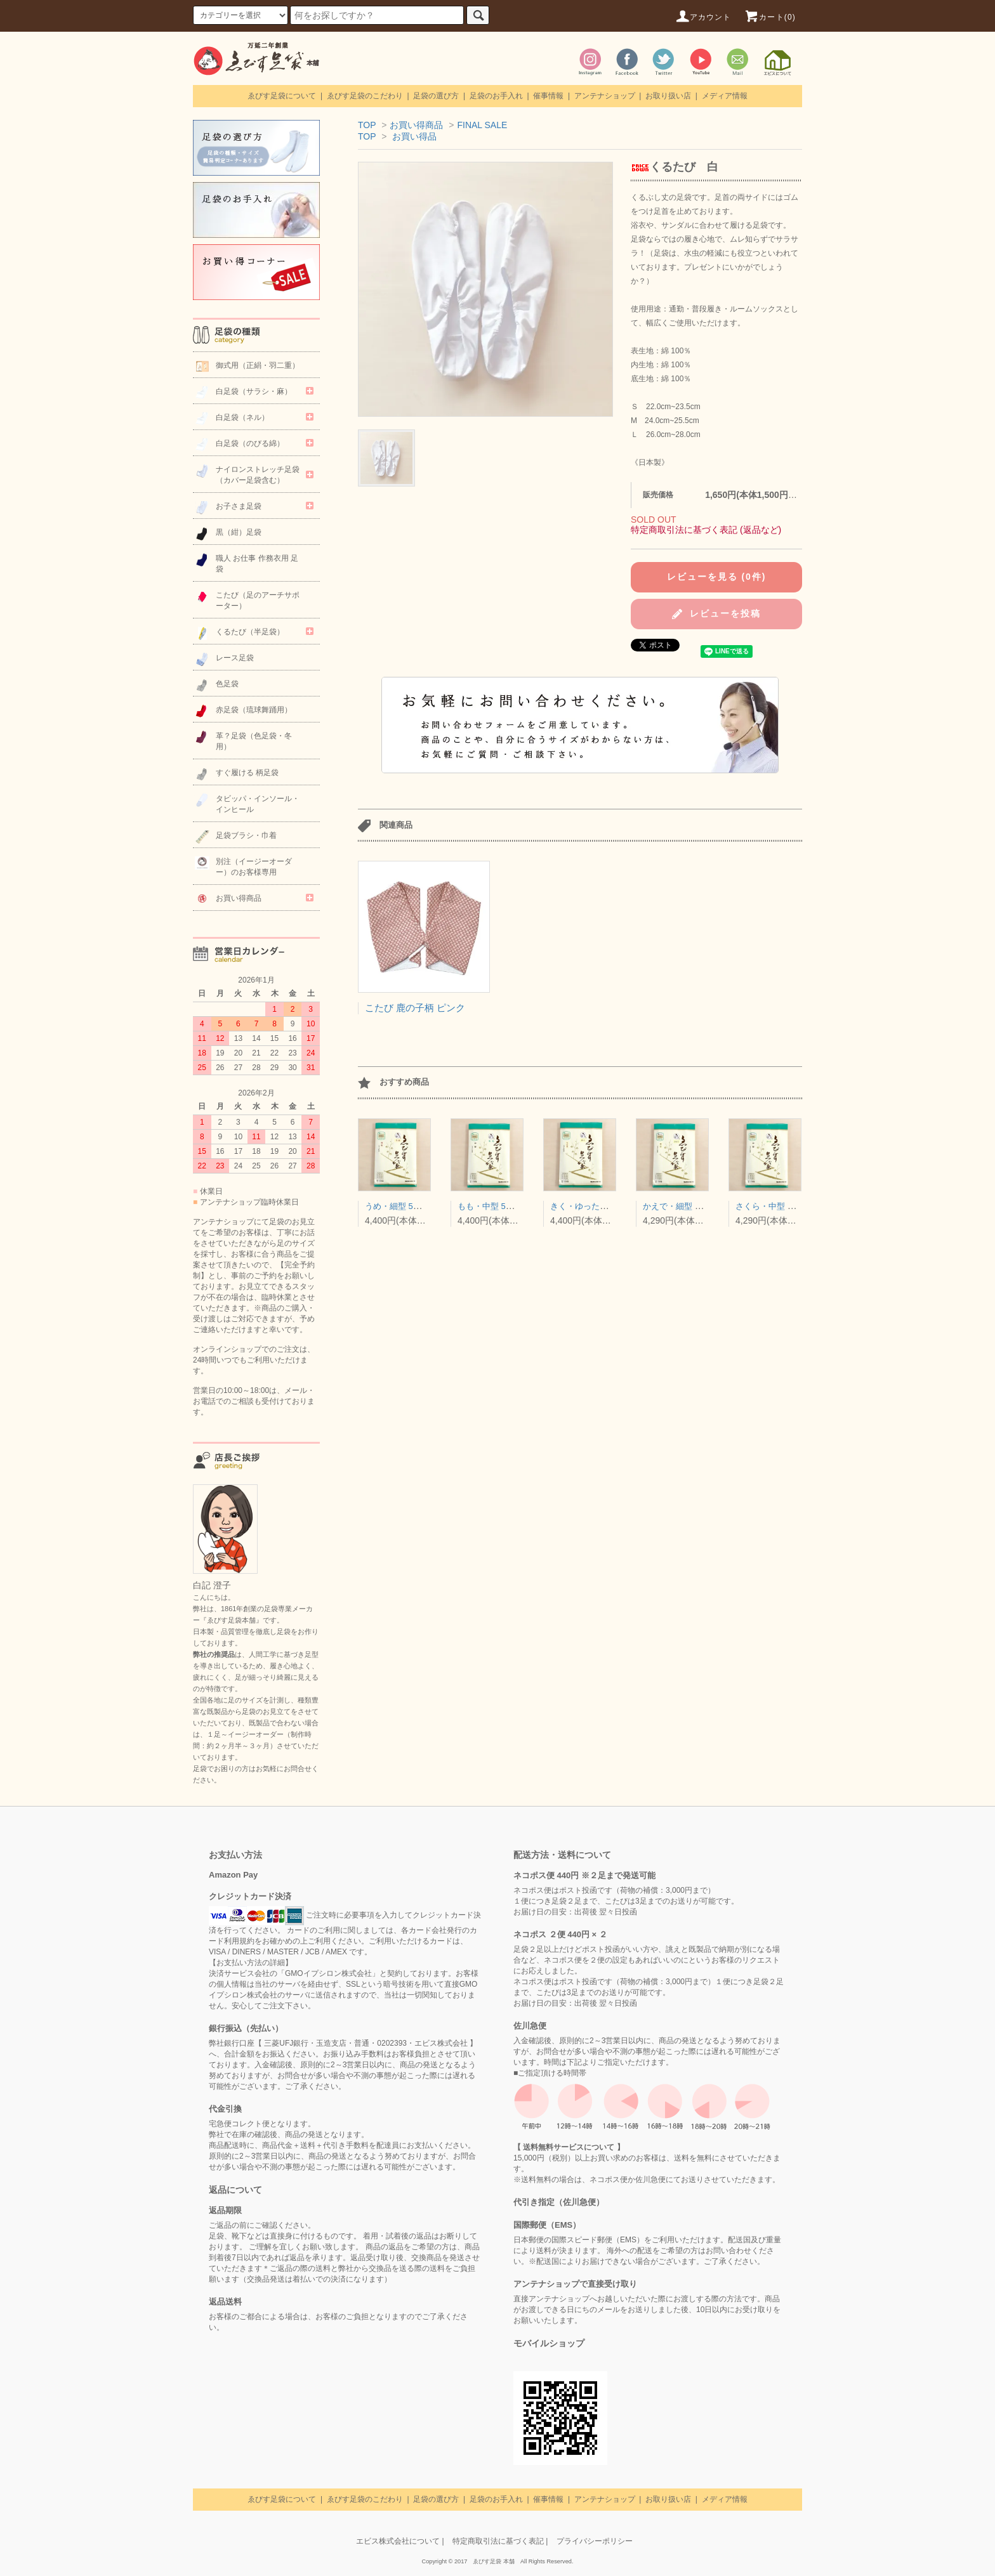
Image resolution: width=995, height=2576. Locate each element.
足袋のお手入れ (496, 95)
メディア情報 (725, 95)
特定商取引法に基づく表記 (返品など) (706, 530)
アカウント (703, 17)
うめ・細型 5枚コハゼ (405, 1206)
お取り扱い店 (668, 95)
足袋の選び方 (436, 95)
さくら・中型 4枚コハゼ (780, 1206)
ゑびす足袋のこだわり (365, 95)
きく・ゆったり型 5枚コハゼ (603, 1206)
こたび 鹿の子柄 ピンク (415, 1007)
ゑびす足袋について (281, 95)
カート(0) (770, 17)
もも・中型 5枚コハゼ (498, 1206)
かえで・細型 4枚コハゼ (687, 1206)
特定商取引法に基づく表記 (498, 2541)
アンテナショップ (604, 95)
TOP (367, 125)
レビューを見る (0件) (717, 577)
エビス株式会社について (398, 2541)
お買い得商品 (416, 125)
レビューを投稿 (716, 613)
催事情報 (548, 95)
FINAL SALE (482, 125)
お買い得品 (414, 136)
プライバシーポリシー (595, 2541)
